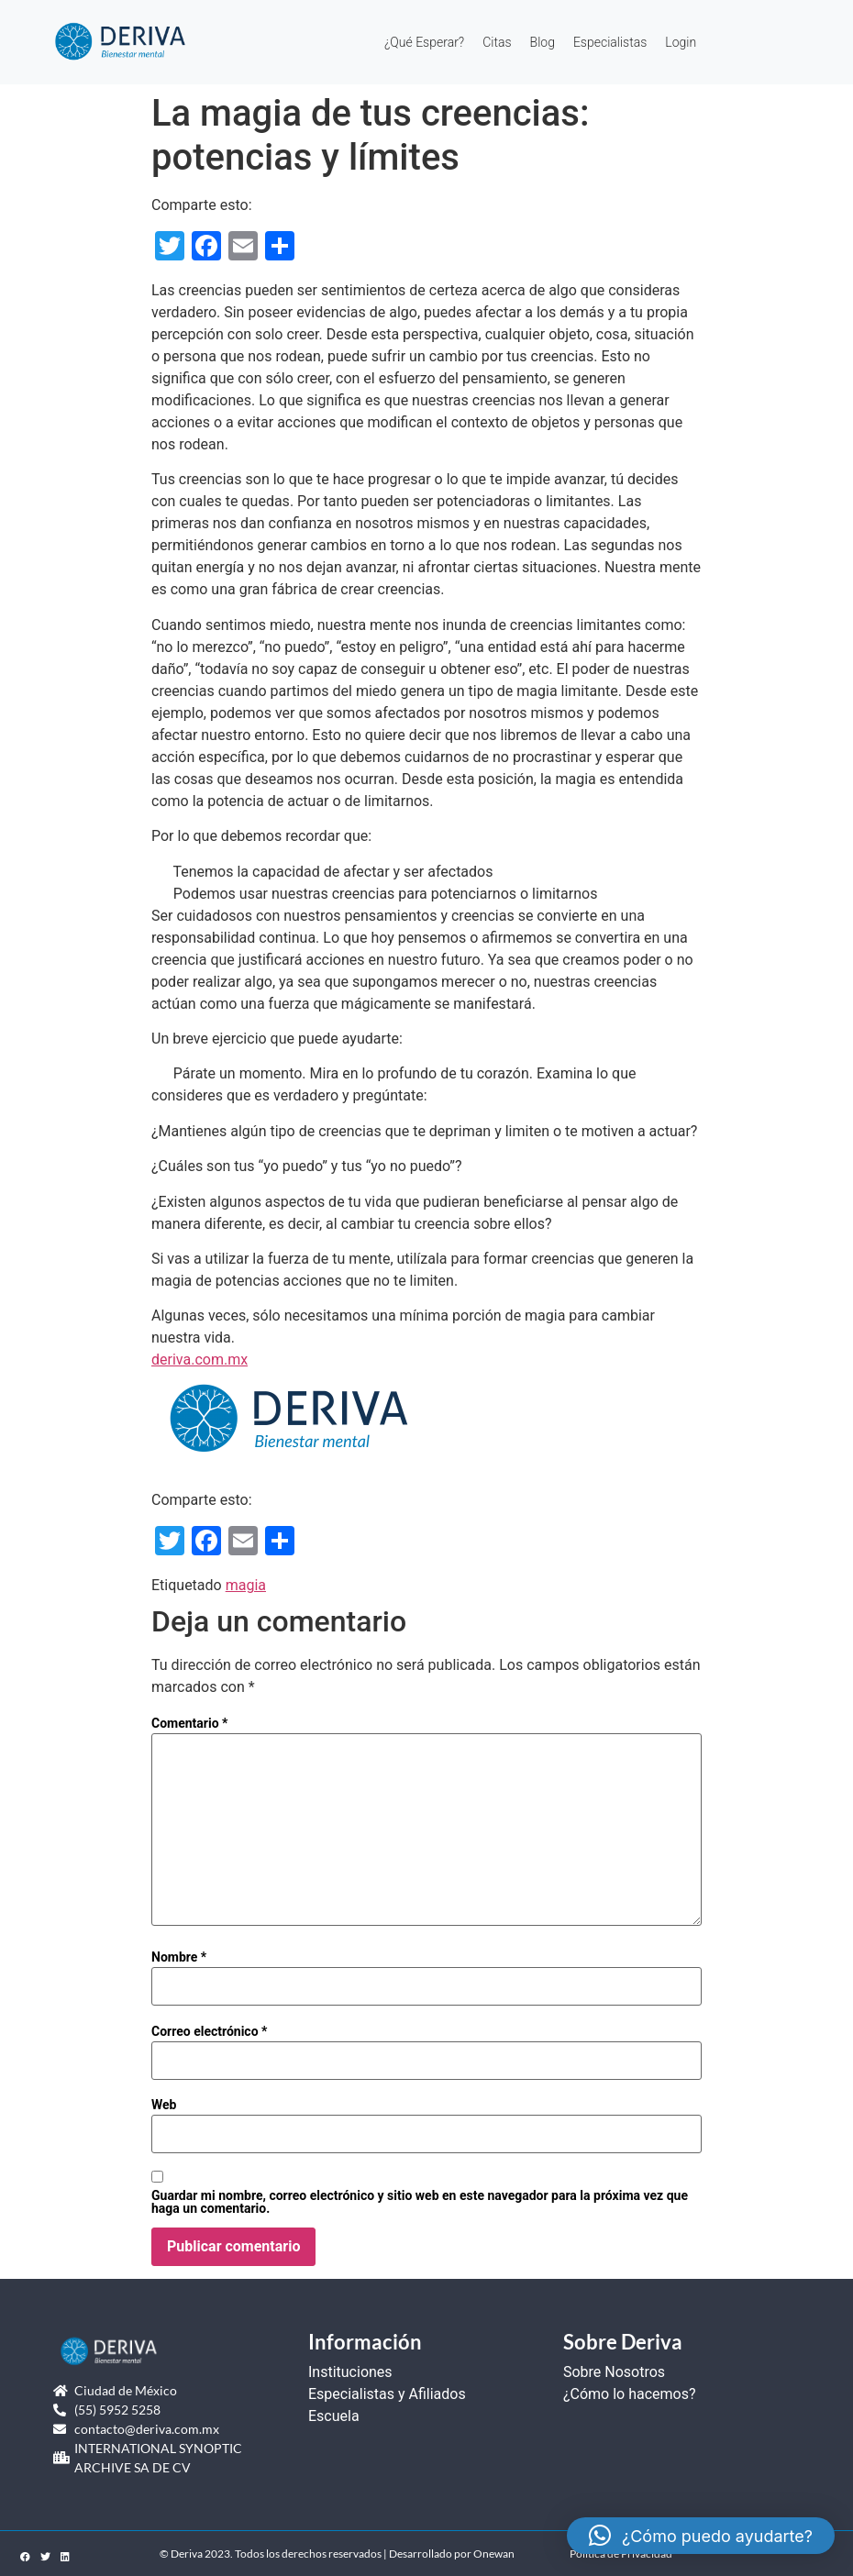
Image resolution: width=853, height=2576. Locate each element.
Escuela (334, 2416)
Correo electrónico (209, 2031)
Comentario (189, 1723)
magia (246, 1585)
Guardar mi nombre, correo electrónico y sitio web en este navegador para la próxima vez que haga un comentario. (419, 2202)
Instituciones (350, 2372)
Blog (542, 42)
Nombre (178, 1957)
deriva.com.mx (199, 1359)
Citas (496, 42)
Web (163, 2104)
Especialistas (610, 42)
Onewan (494, 2553)
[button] (701, 2535)
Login (680, 42)
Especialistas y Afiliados (387, 2394)
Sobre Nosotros (614, 2372)
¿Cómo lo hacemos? (629, 2394)
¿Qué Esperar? (424, 42)
